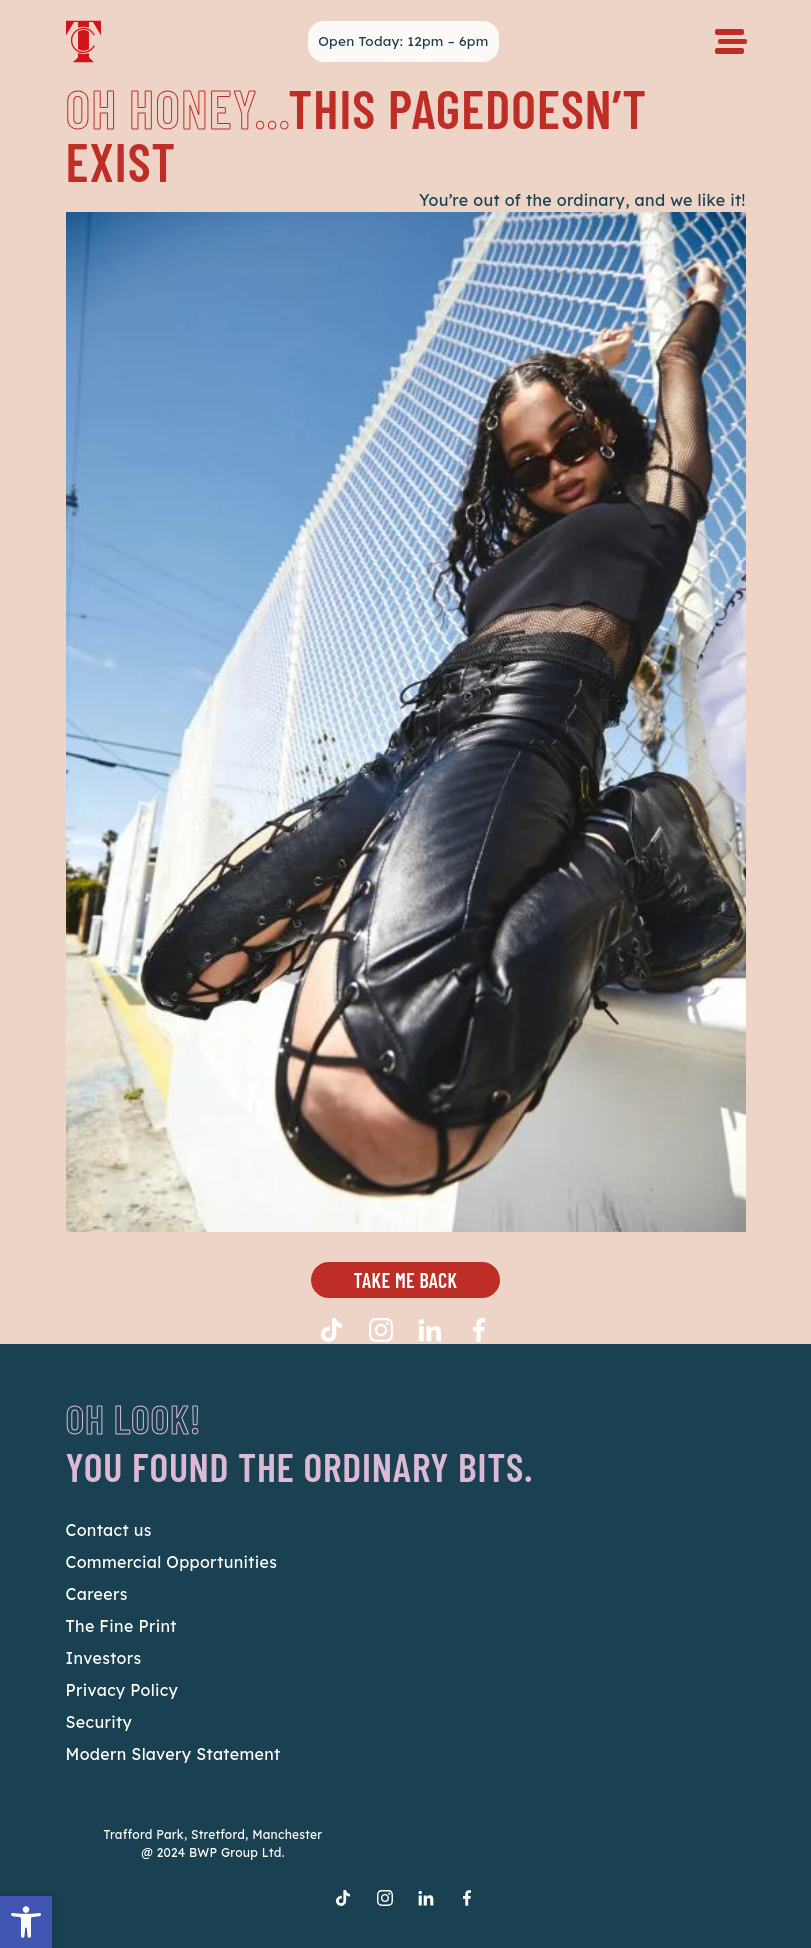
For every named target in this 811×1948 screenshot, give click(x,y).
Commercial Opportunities (172, 1562)
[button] (26, 1922)
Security (99, 1722)
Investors (104, 1658)
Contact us (109, 1530)
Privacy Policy (122, 1690)
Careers (97, 1594)
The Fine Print (121, 1626)
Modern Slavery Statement (173, 1754)
